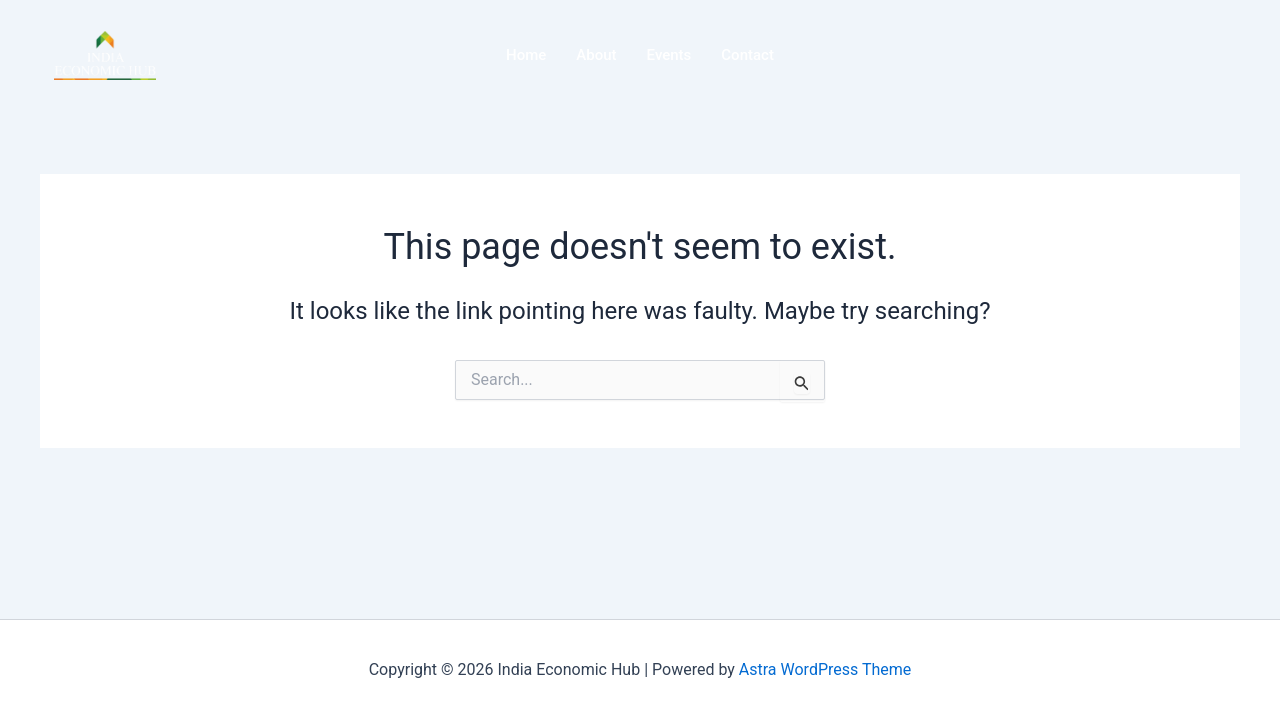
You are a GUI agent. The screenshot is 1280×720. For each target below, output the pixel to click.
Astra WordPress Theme (825, 669)
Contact (747, 55)
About (596, 55)
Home (526, 55)
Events (669, 55)
